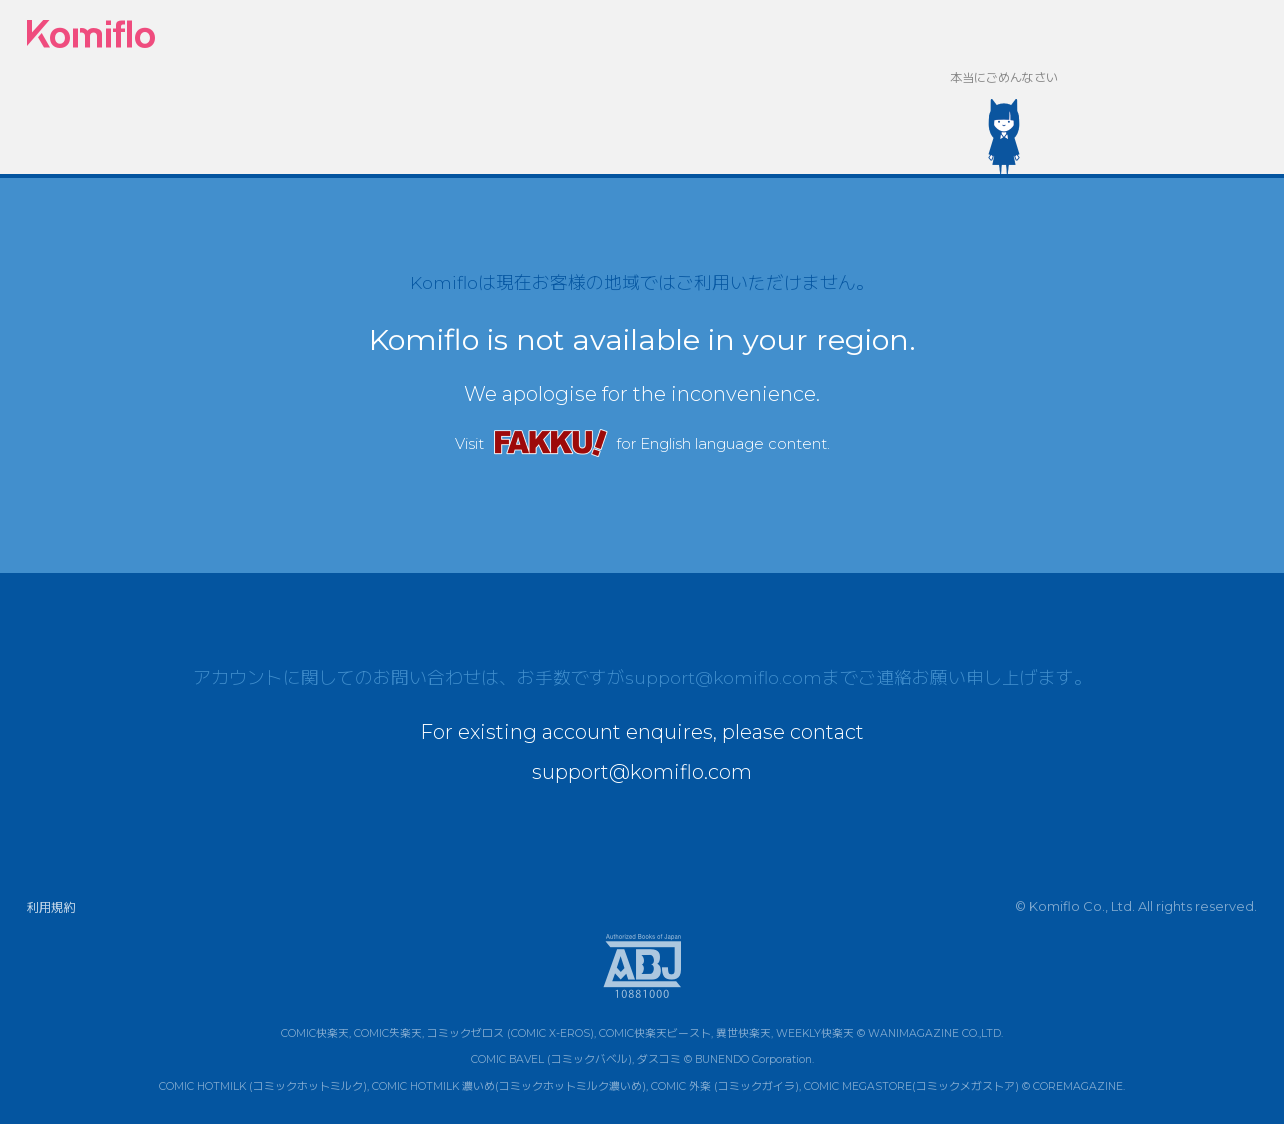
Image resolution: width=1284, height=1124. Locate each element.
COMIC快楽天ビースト (655, 1033)
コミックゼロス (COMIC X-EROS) (510, 1033)
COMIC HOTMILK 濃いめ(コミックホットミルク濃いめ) (509, 1086)
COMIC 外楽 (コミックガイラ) (725, 1086)
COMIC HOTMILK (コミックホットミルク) (263, 1086)
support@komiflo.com (723, 677)
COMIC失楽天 (388, 1033)
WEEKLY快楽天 (815, 1033)
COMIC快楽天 (315, 1033)
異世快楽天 (743, 1033)
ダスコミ (659, 1060)
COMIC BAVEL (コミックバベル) (551, 1060)
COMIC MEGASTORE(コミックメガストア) (911, 1086)
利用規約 (51, 907)
